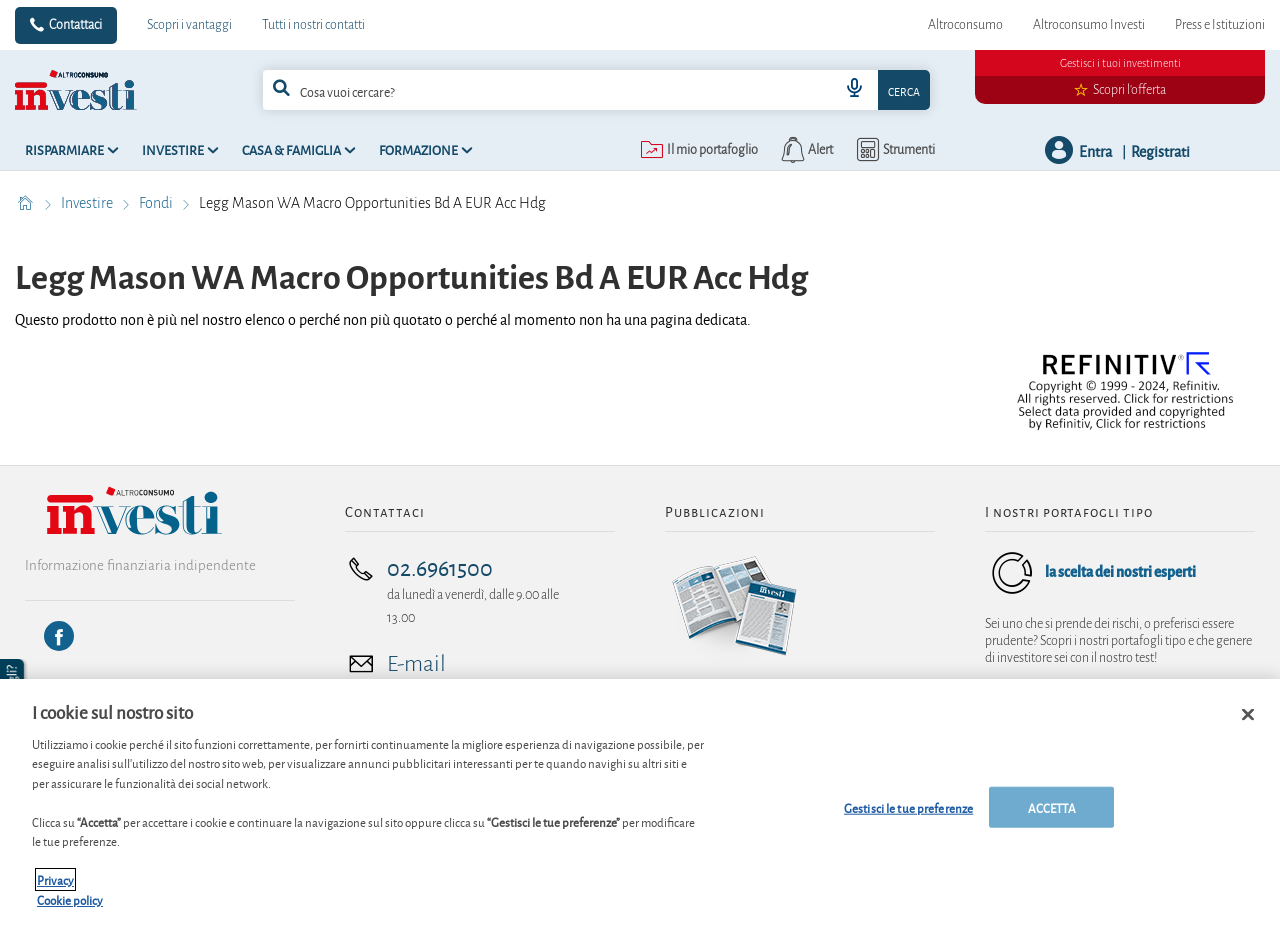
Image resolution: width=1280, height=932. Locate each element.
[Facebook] (59, 636)
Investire (88, 203)
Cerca (904, 90)
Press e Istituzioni (1220, 25)
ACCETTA (1052, 814)
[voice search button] (854, 90)
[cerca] (523, 90)
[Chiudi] (1248, 722)
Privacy (55, 887)
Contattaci (75, 25)
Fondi (157, 203)
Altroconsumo (965, 25)
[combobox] (597, 90)
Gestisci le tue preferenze (908, 814)
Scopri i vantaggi (189, 25)
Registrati (1160, 150)
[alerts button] (805, 150)
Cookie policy (70, 907)
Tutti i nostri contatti (313, 25)
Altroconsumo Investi (1089, 25)
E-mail (416, 664)
